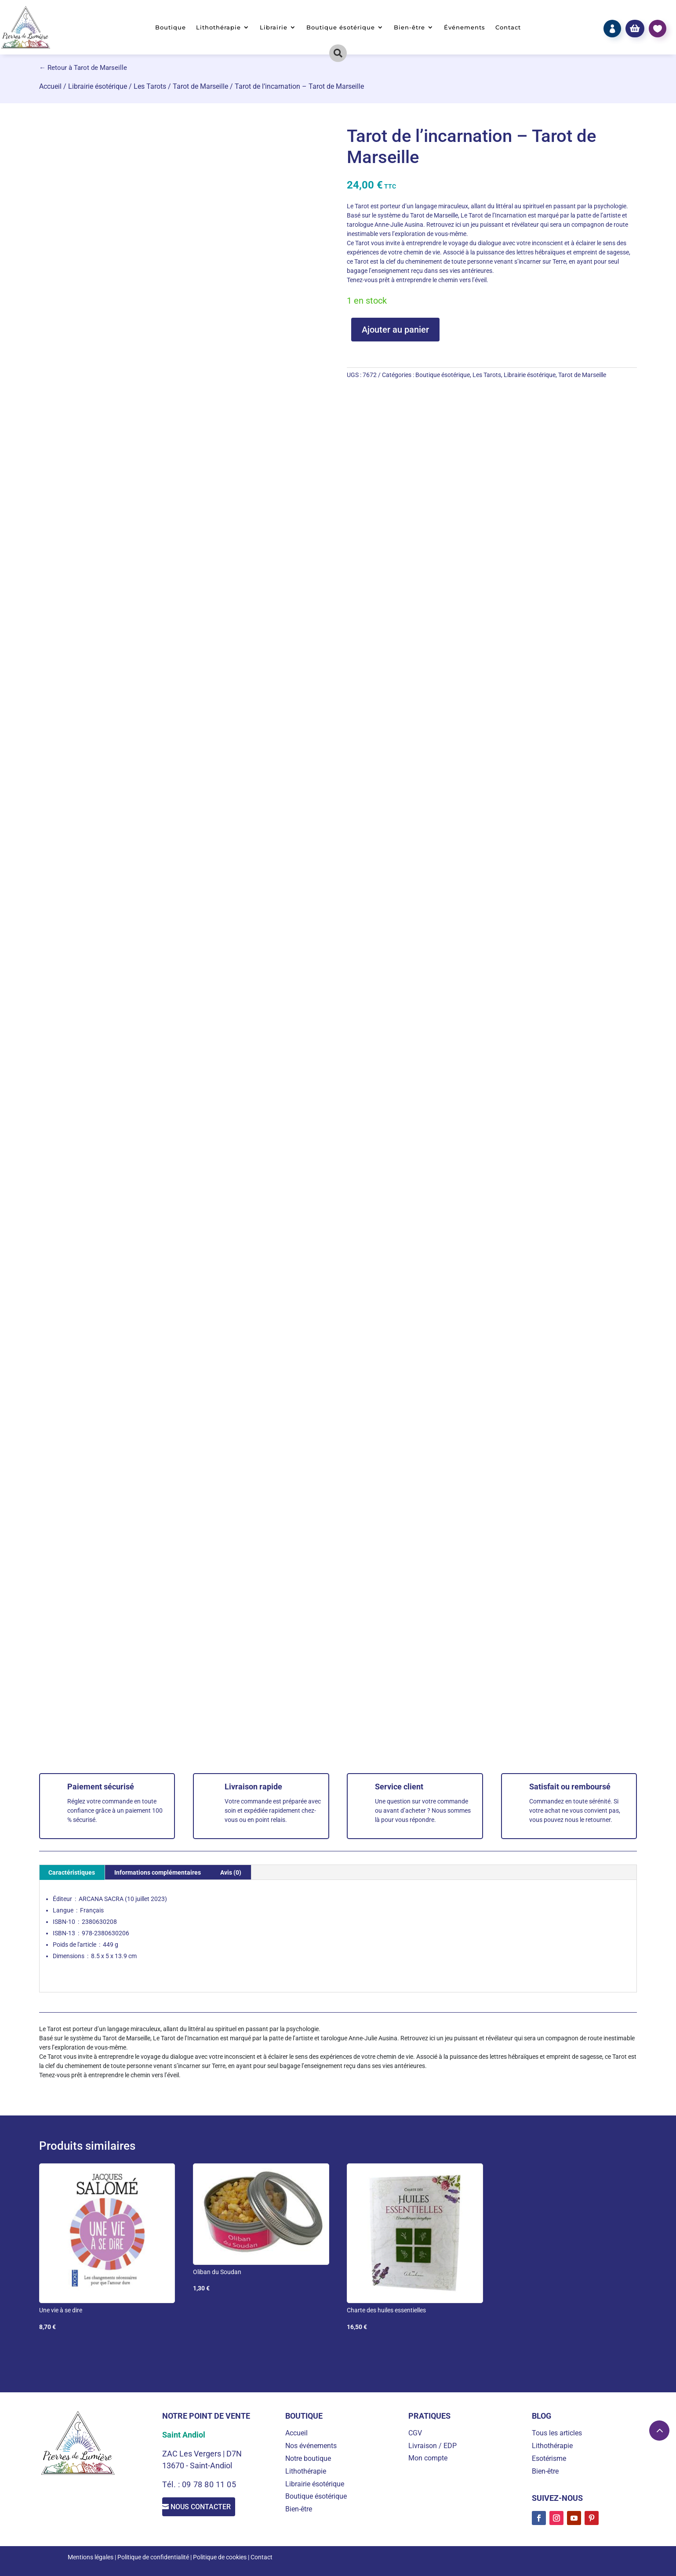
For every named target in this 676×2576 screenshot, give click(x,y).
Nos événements (311, 2446)
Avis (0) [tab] (230, 1872)
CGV (415, 2433)
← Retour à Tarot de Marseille (83, 68)
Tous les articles (557, 2433)
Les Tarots (150, 86)
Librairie (273, 27)
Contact (508, 27)
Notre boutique (308, 2458)
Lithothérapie (218, 27)
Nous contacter (208, 2508)
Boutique (170, 27)
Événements (464, 27)
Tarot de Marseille (200, 86)
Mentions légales (90, 2557)
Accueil (50, 86)
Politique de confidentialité (153, 2557)
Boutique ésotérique (340, 27)
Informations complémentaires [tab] (157, 1872)
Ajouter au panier (395, 329)
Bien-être (409, 27)
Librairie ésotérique (97, 86)
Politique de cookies (220, 2557)
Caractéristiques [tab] (71, 1872)
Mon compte (427, 2458)
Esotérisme (549, 2458)
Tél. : (172, 2484)
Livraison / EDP (432, 2446)
